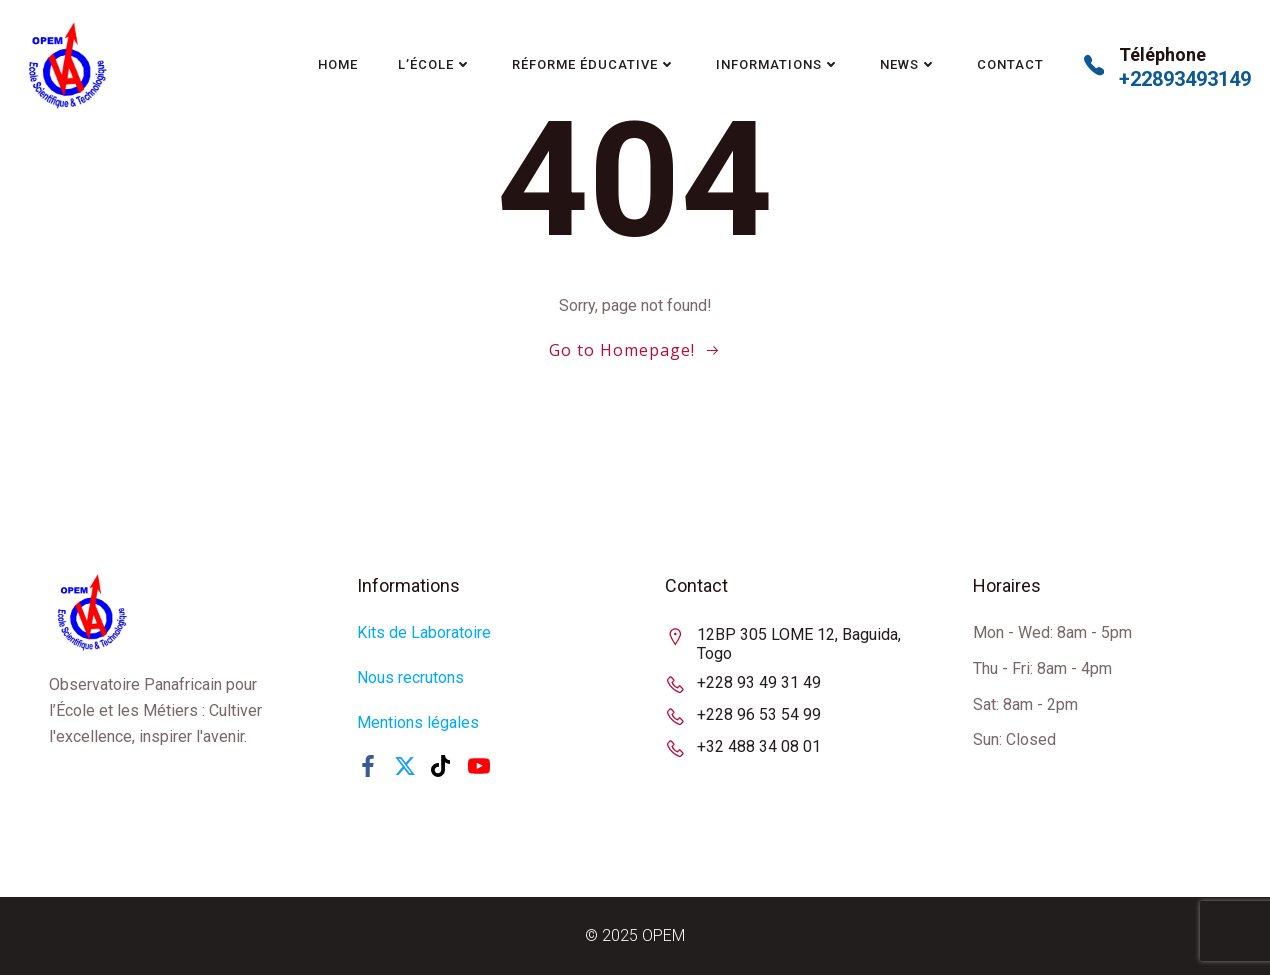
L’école (435, 64)
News (908, 64)
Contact (1010, 64)
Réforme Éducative (594, 64)
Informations (778, 64)
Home (338, 64)
